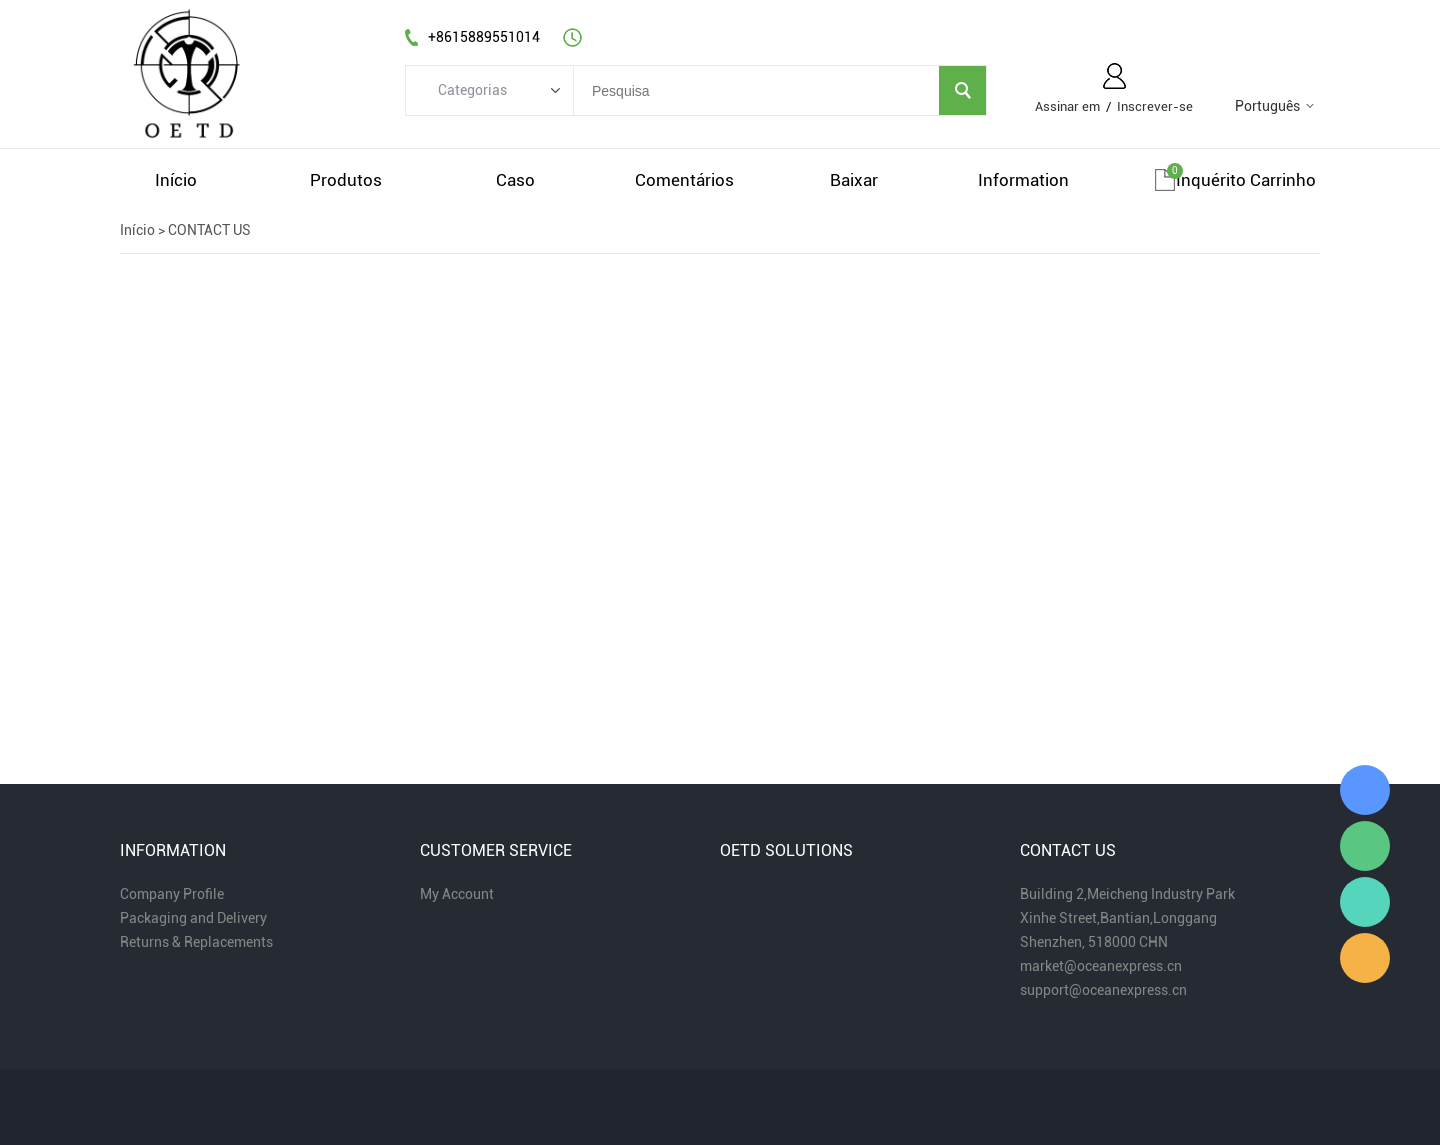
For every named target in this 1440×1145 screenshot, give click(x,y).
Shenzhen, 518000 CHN (1094, 942)
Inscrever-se (1155, 106)
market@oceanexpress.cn (1101, 966)
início (176, 180)
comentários (684, 180)
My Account (457, 894)
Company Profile (172, 894)
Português (1267, 106)
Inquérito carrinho (1246, 180)
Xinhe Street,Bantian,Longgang (1118, 918)
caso (515, 180)
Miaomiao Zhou (1365, 902)
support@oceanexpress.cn (1103, 990)
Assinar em (1067, 106)
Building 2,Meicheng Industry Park (1127, 894)
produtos (346, 180)
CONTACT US (209, 230)
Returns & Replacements (196, 942)
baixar (854, 180)
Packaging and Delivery (193, 918)
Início (137, 230)
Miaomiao (1365, 790)
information (1023, 180)
